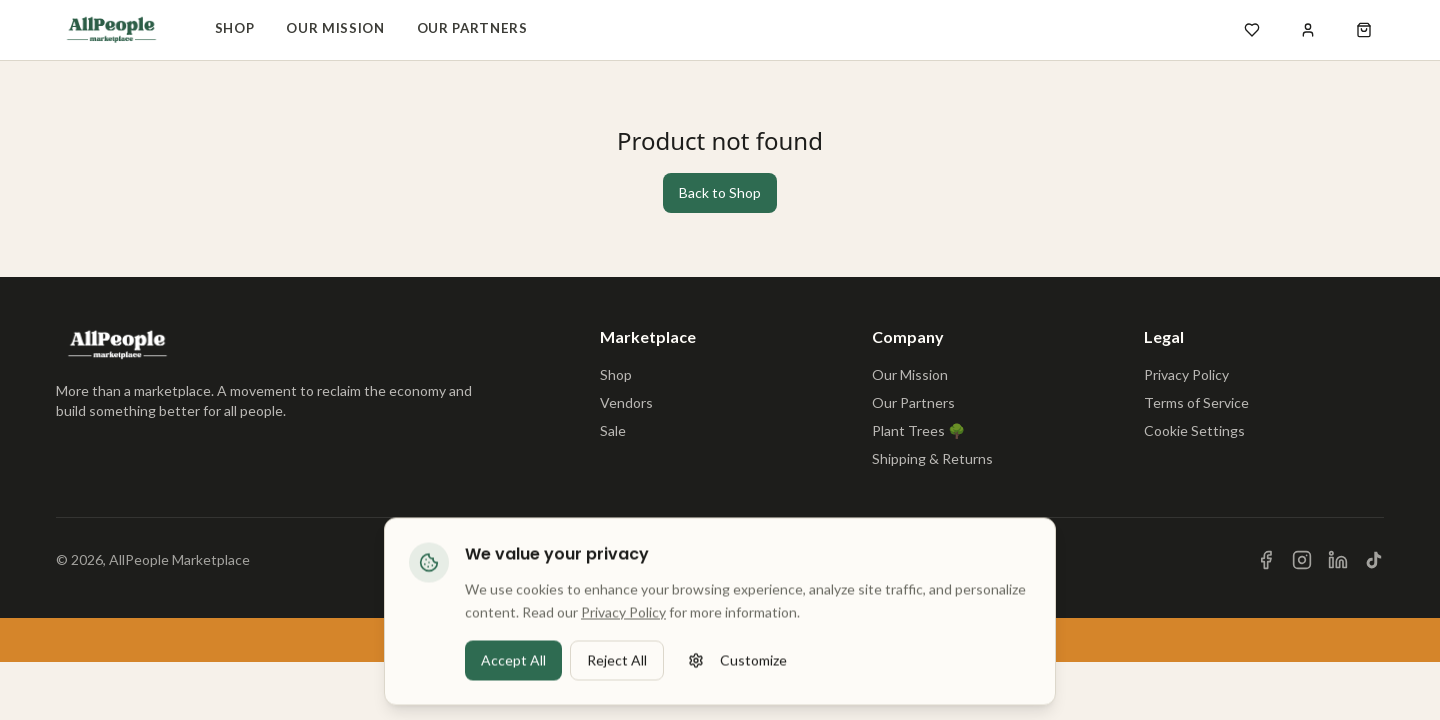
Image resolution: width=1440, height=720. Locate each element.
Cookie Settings (1194, 430)
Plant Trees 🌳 (918, 430)
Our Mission (335, 28)
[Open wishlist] (1252, 30)
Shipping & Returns (932, 458)
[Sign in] (1308, 30)
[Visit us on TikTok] (1374, 560)
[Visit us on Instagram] (1302, 560)
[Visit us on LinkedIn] (1338, 560)
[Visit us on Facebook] (1266, 560)
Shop (235, 28)
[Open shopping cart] (1364, 30)
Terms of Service (1196, 402)
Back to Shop (720, 192)
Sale (613, 430)
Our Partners (472, 28)
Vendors (626, 402)
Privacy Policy (1186, 374)
